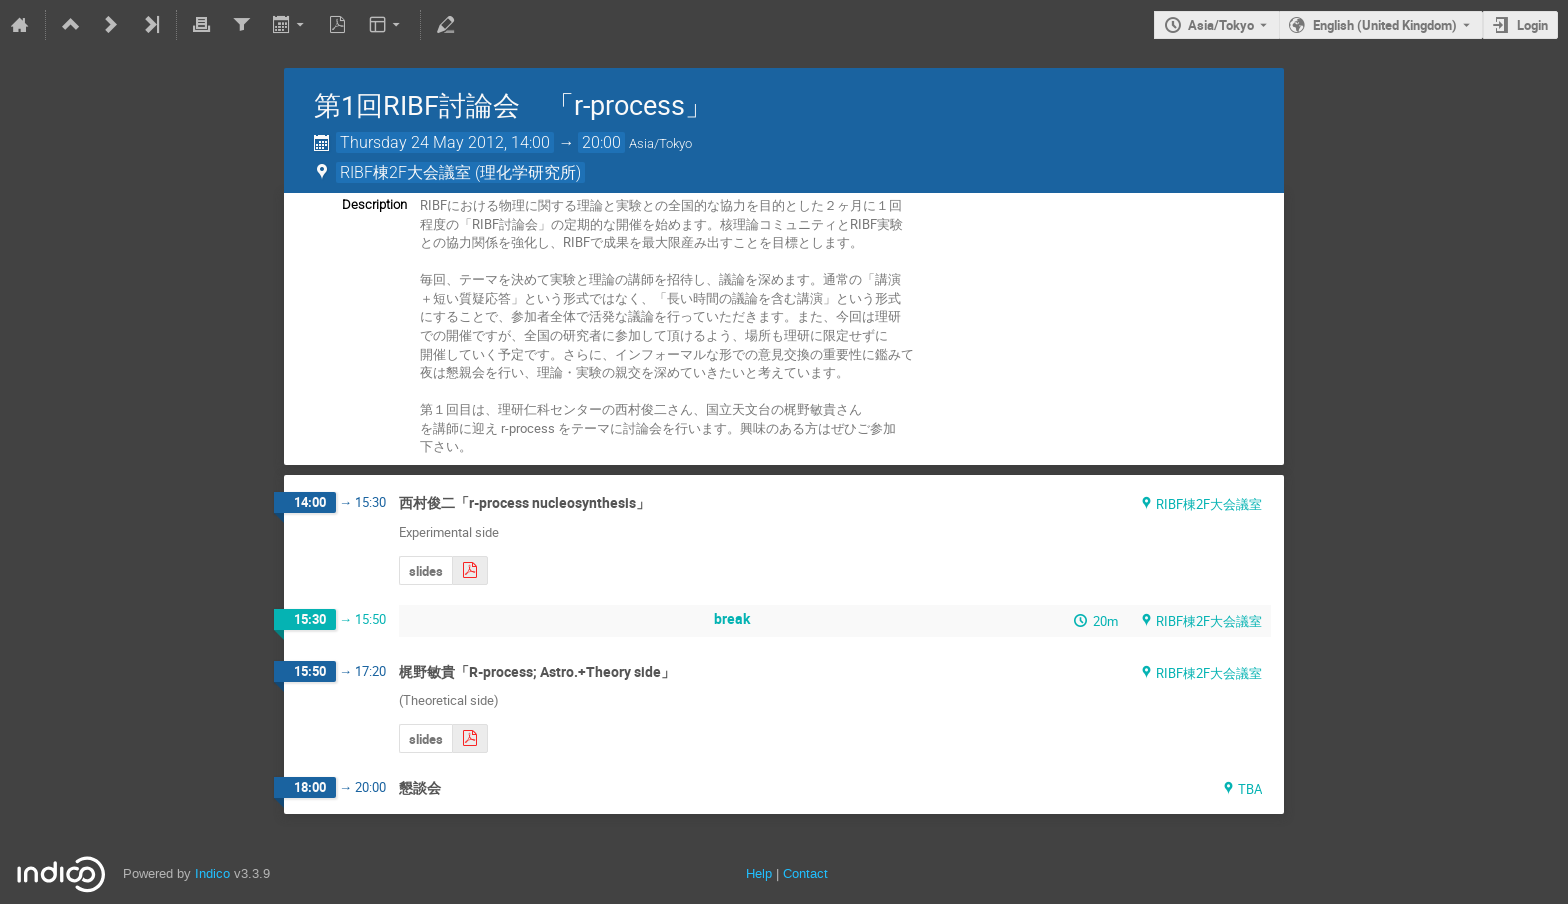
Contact (805, 873)
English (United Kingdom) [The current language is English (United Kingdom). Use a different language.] (1385, 25)
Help (759, 873)
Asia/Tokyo (1221, 25)
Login (1532, 25)
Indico (212, 873)
